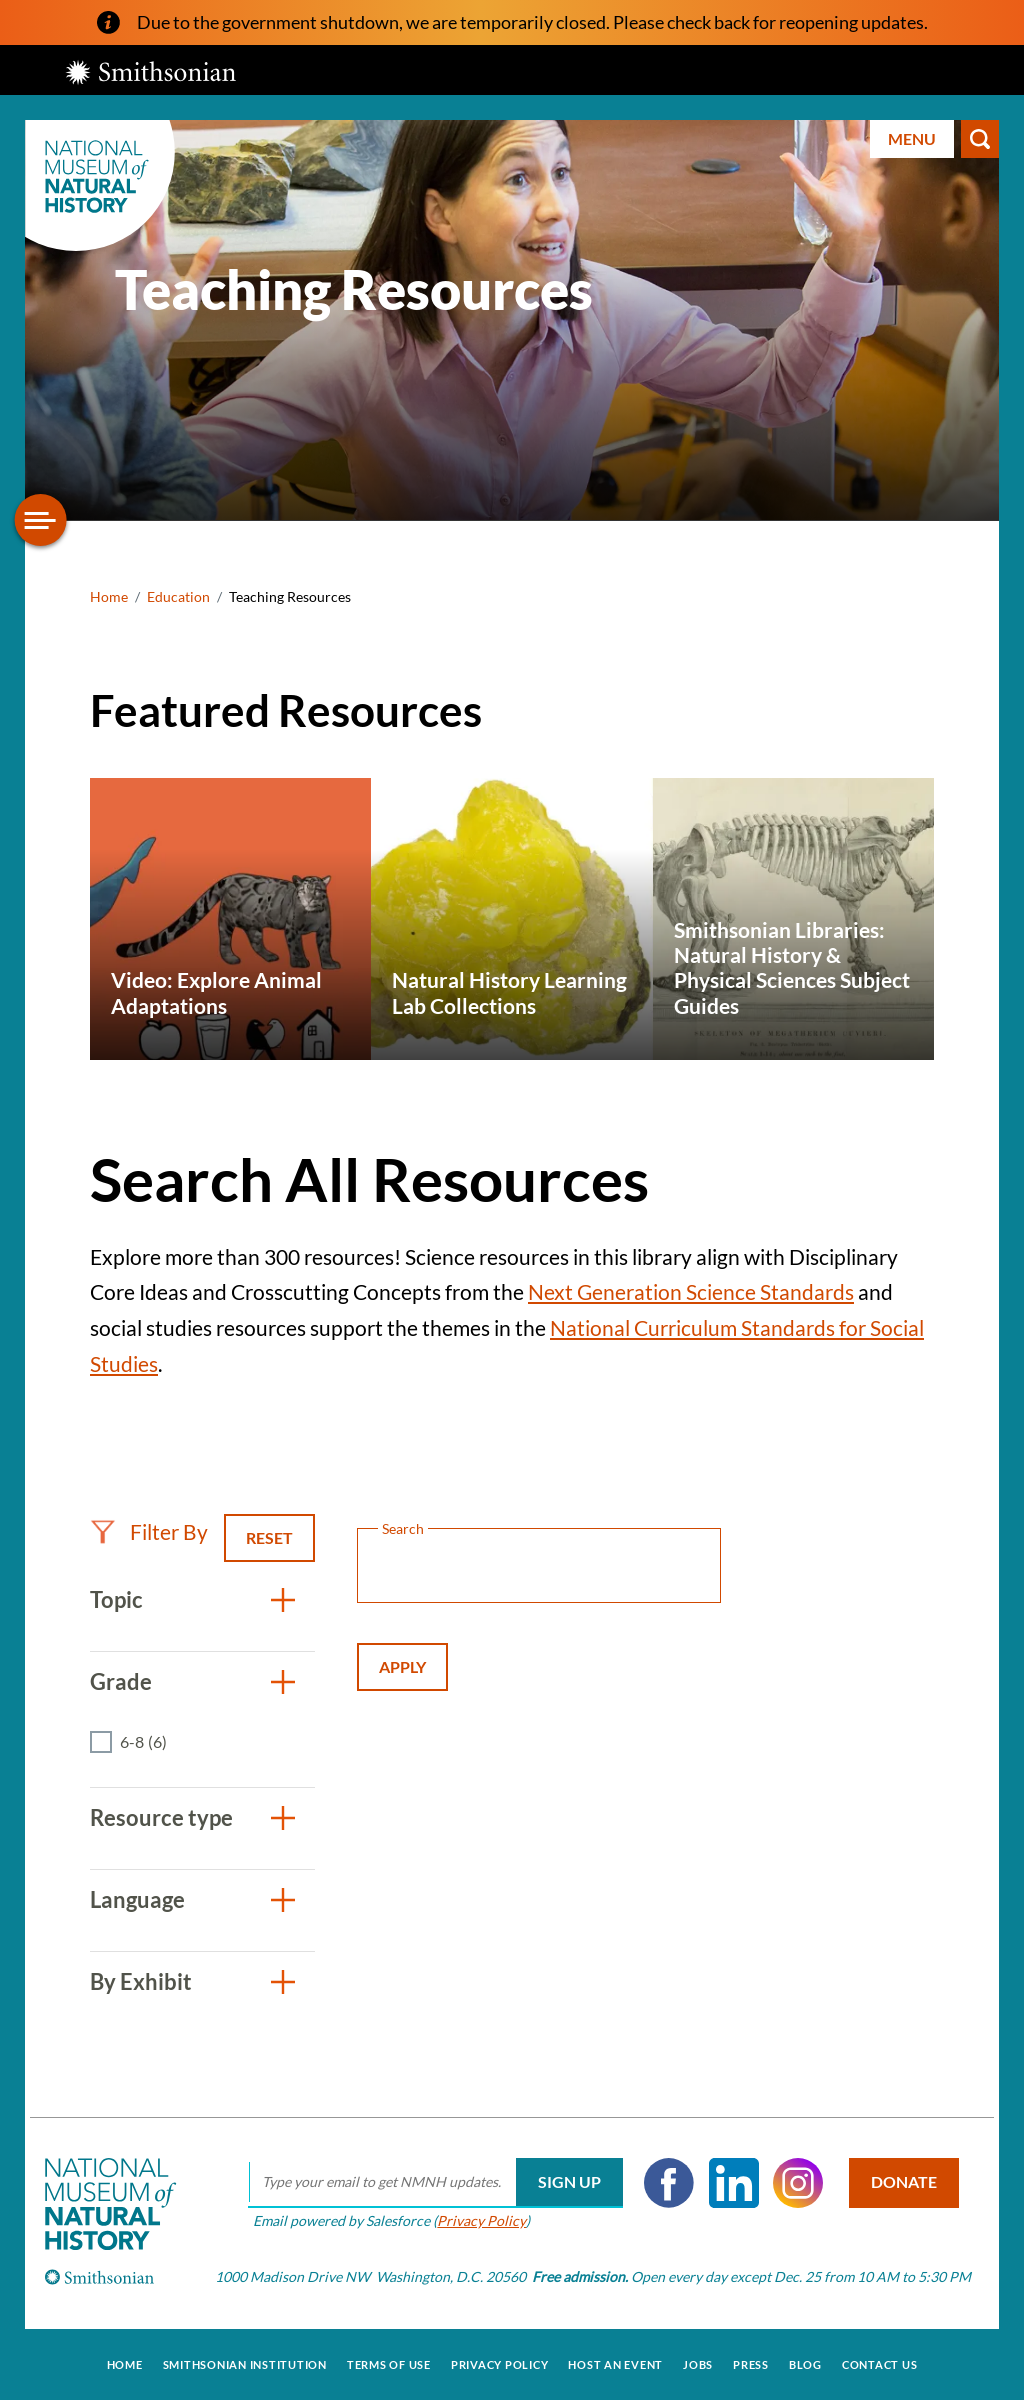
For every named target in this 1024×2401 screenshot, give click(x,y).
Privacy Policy (481, 2220)
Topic (116, 1599)
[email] (435, 2183)
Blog (805, 2364)
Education (178, 596)
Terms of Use (389, 2364)
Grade (121, 1681)
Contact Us (880, 2364)
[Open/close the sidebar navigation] (41, 520)
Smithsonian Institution (245, 2364)
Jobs (698, 2364)
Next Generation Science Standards (691, 1291)
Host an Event (615, 2364)
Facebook (669, 2183)
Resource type (161, 1817)
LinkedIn (734, 2183)
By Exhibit (141, 1981)
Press (751, 2364)
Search (980, 139)
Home (109, 596)
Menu (912, 138)
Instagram (798, 2183)
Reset (269, 1537)
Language (137, 1899)
